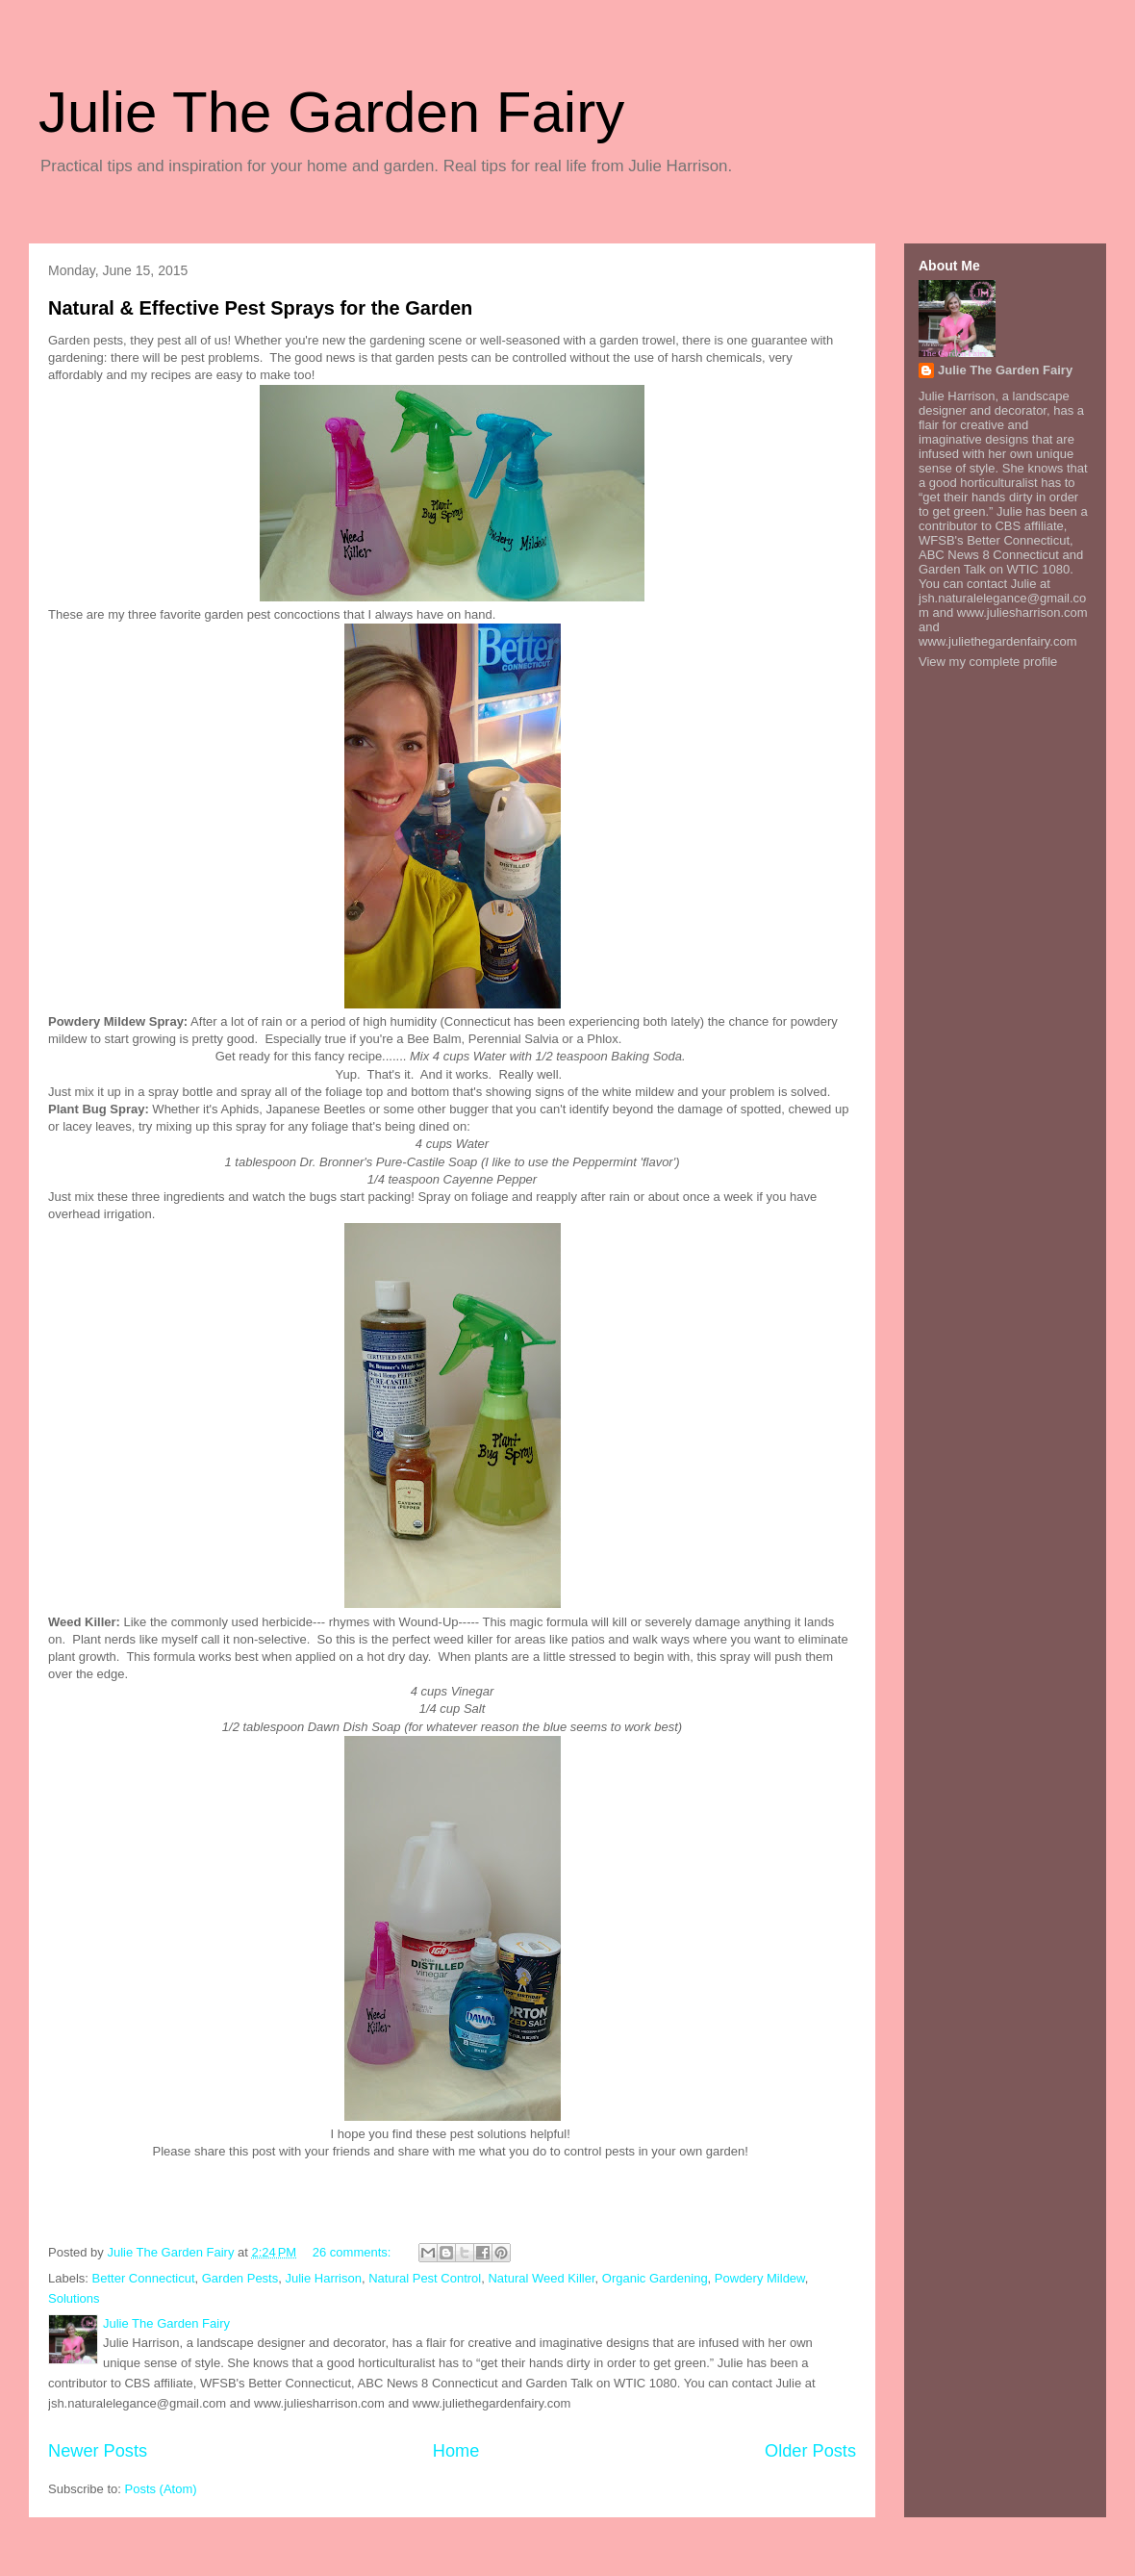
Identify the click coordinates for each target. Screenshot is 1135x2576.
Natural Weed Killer (541, 2278)
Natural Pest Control (424, 2278)
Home (456, 2451)
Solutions (73, 2298)
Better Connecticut (143, 2278)
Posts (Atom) (161, 2489)
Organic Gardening (655, 2278)
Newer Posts (97, 2451)
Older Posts (810, 2451)
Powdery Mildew (760, 2278)
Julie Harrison (323, 2278)
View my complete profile (988, 661)
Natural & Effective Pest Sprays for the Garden (260, 308)
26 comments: (353, 2252)
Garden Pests (240, 2278)
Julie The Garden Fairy (331, 112)
